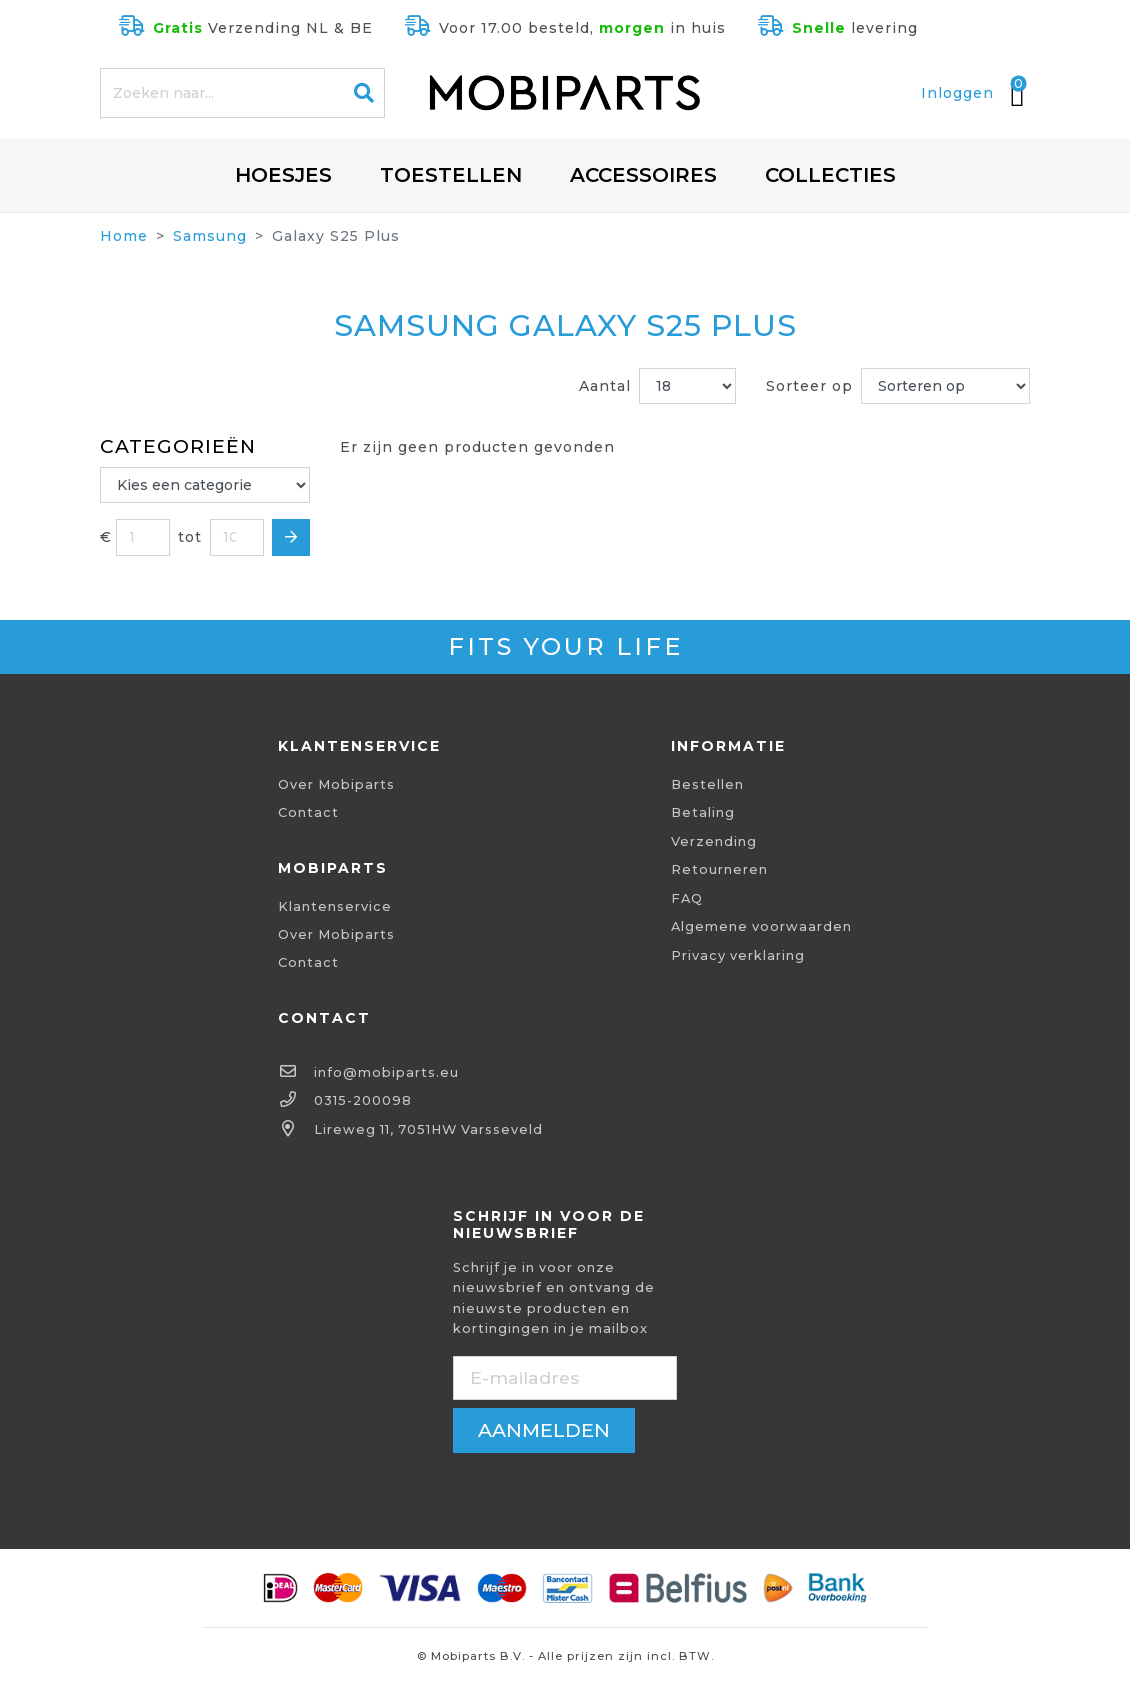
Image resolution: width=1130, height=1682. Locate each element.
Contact (308, 812)
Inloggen (957, 93)
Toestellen (451, 175)
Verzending (714, 841)
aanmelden (544, 1430)
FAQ (687, 898)
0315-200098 (363, 1100)
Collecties (830, 175)
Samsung (210, 236)
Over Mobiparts (336, 784)
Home (124, 236)
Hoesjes (283, 175)
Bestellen (707, 784)
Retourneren (719, 869)
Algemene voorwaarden (761, 926)
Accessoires (643, 175)
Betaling (703, 812)
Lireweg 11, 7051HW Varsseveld (428, 1129)
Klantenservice (335, 906)
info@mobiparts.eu (386, 1072)
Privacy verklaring (738, 955)
